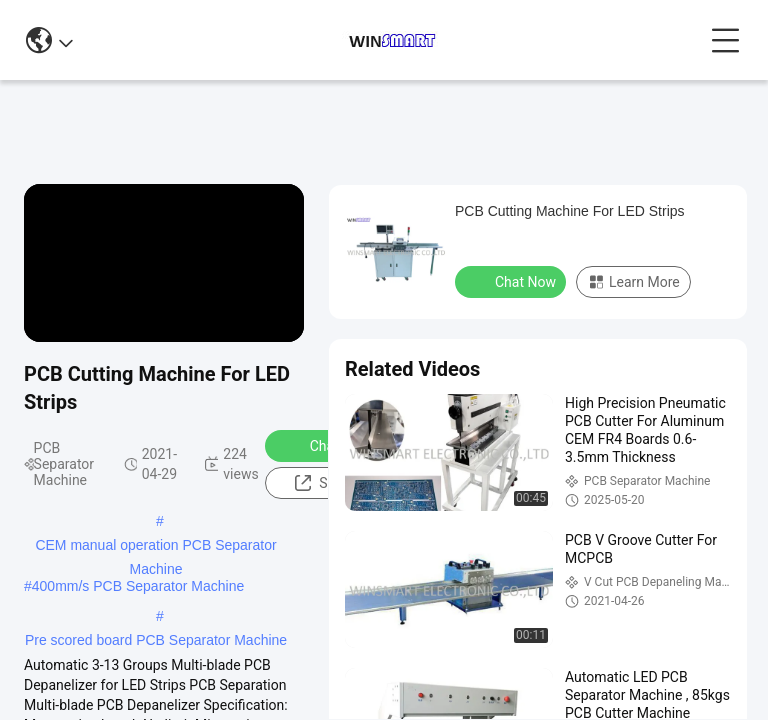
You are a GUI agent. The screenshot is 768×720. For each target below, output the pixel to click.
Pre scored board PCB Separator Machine (156, 640)
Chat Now (327, 445)
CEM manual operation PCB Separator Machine (155, 547)
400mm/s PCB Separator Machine (138, 586)
